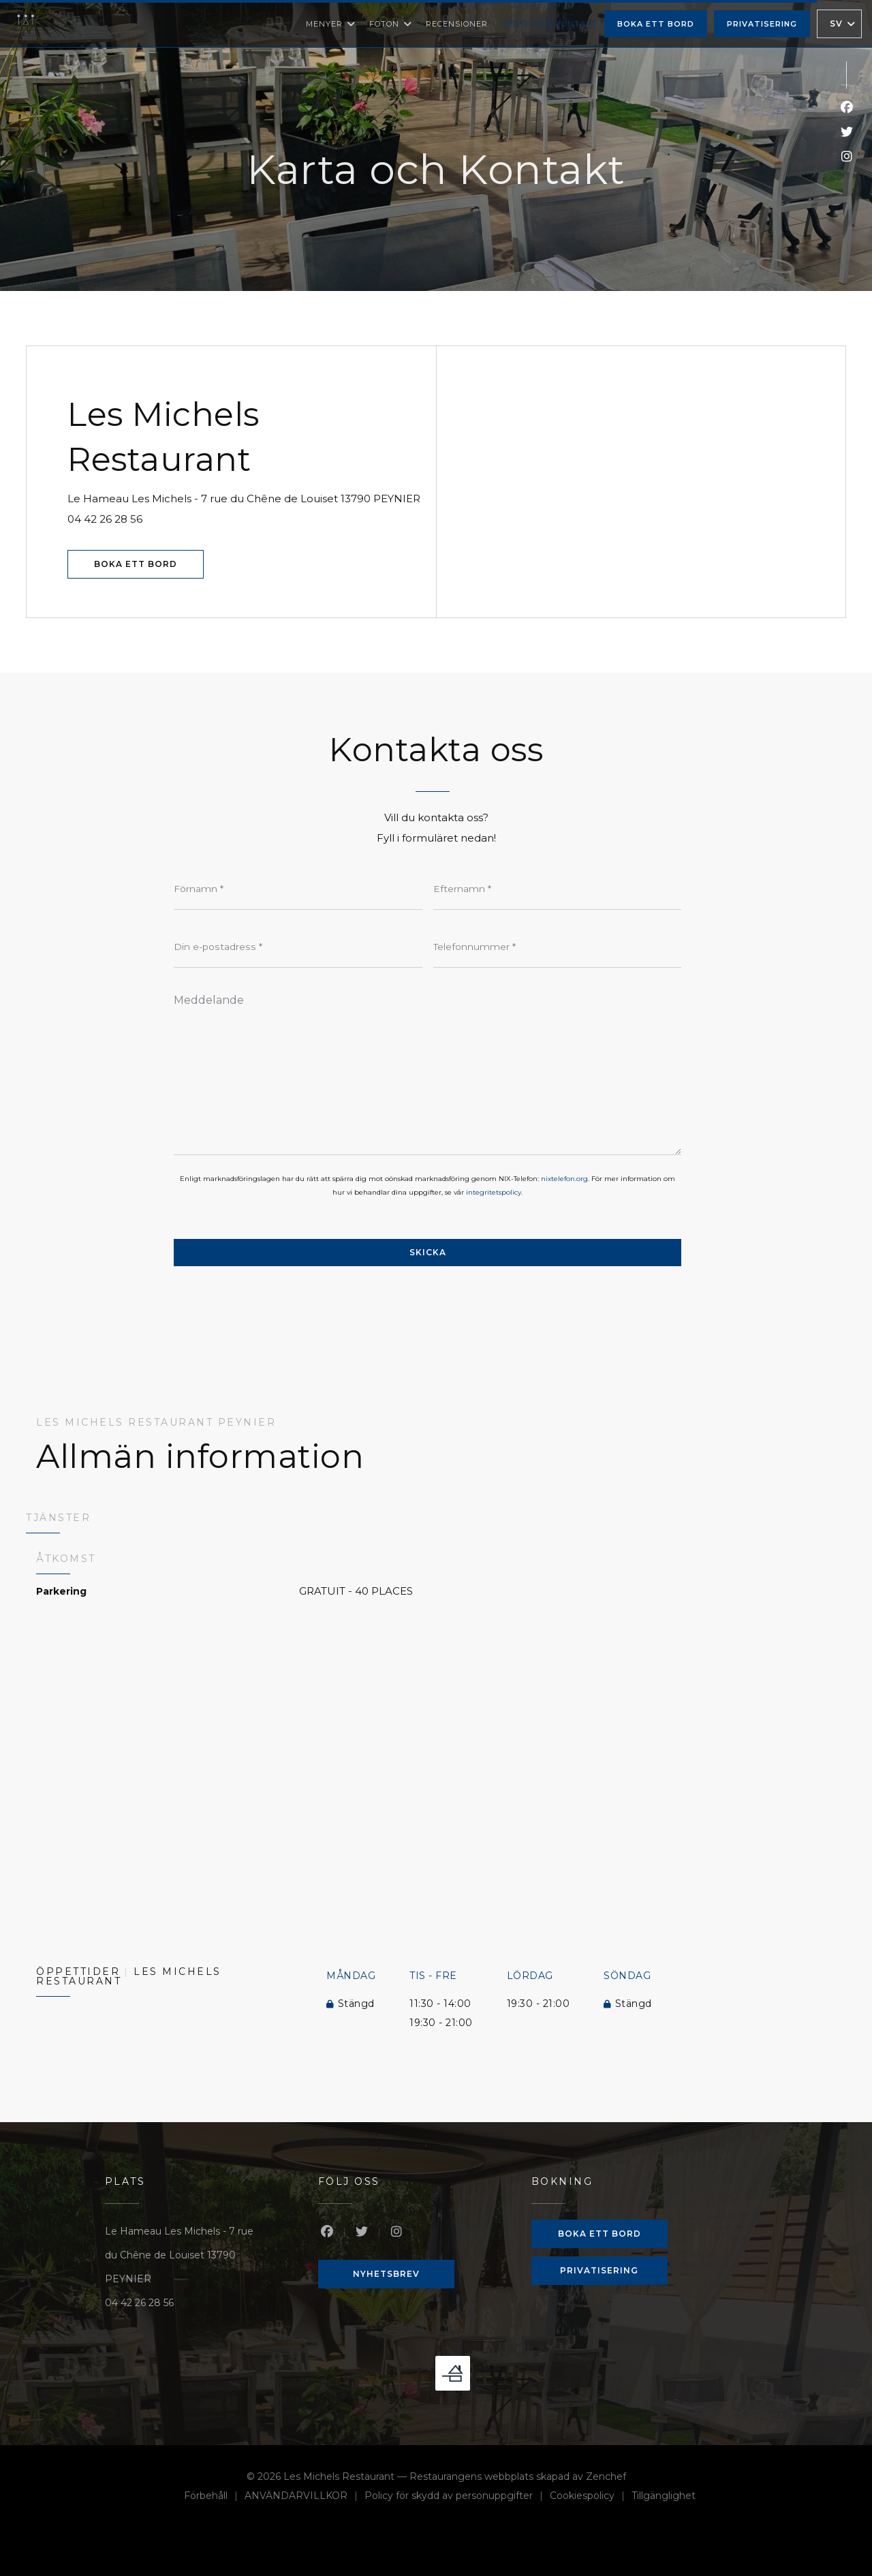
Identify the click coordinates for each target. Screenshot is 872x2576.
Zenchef (606, 2476)
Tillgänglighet (664, 2497)
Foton (390, 24)
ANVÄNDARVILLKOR (304, 2497)
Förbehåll (214, 2497)
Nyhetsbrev (386, 2274)
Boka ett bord (655, 24)
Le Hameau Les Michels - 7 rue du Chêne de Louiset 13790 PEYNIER (251, 497)
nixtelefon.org (564, 1178)
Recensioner (457, 24)
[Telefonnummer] (557, 947)
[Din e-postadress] (298, 947)
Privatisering (762, 24)
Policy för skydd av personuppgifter (457, 2497)
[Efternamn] (557, 889)
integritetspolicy (493, 1192)
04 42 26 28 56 (104, 518)
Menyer (331, 24)
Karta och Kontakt (549, 24)
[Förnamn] (298, 889)
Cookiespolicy (591, 2497)
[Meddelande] (427, 1070)
